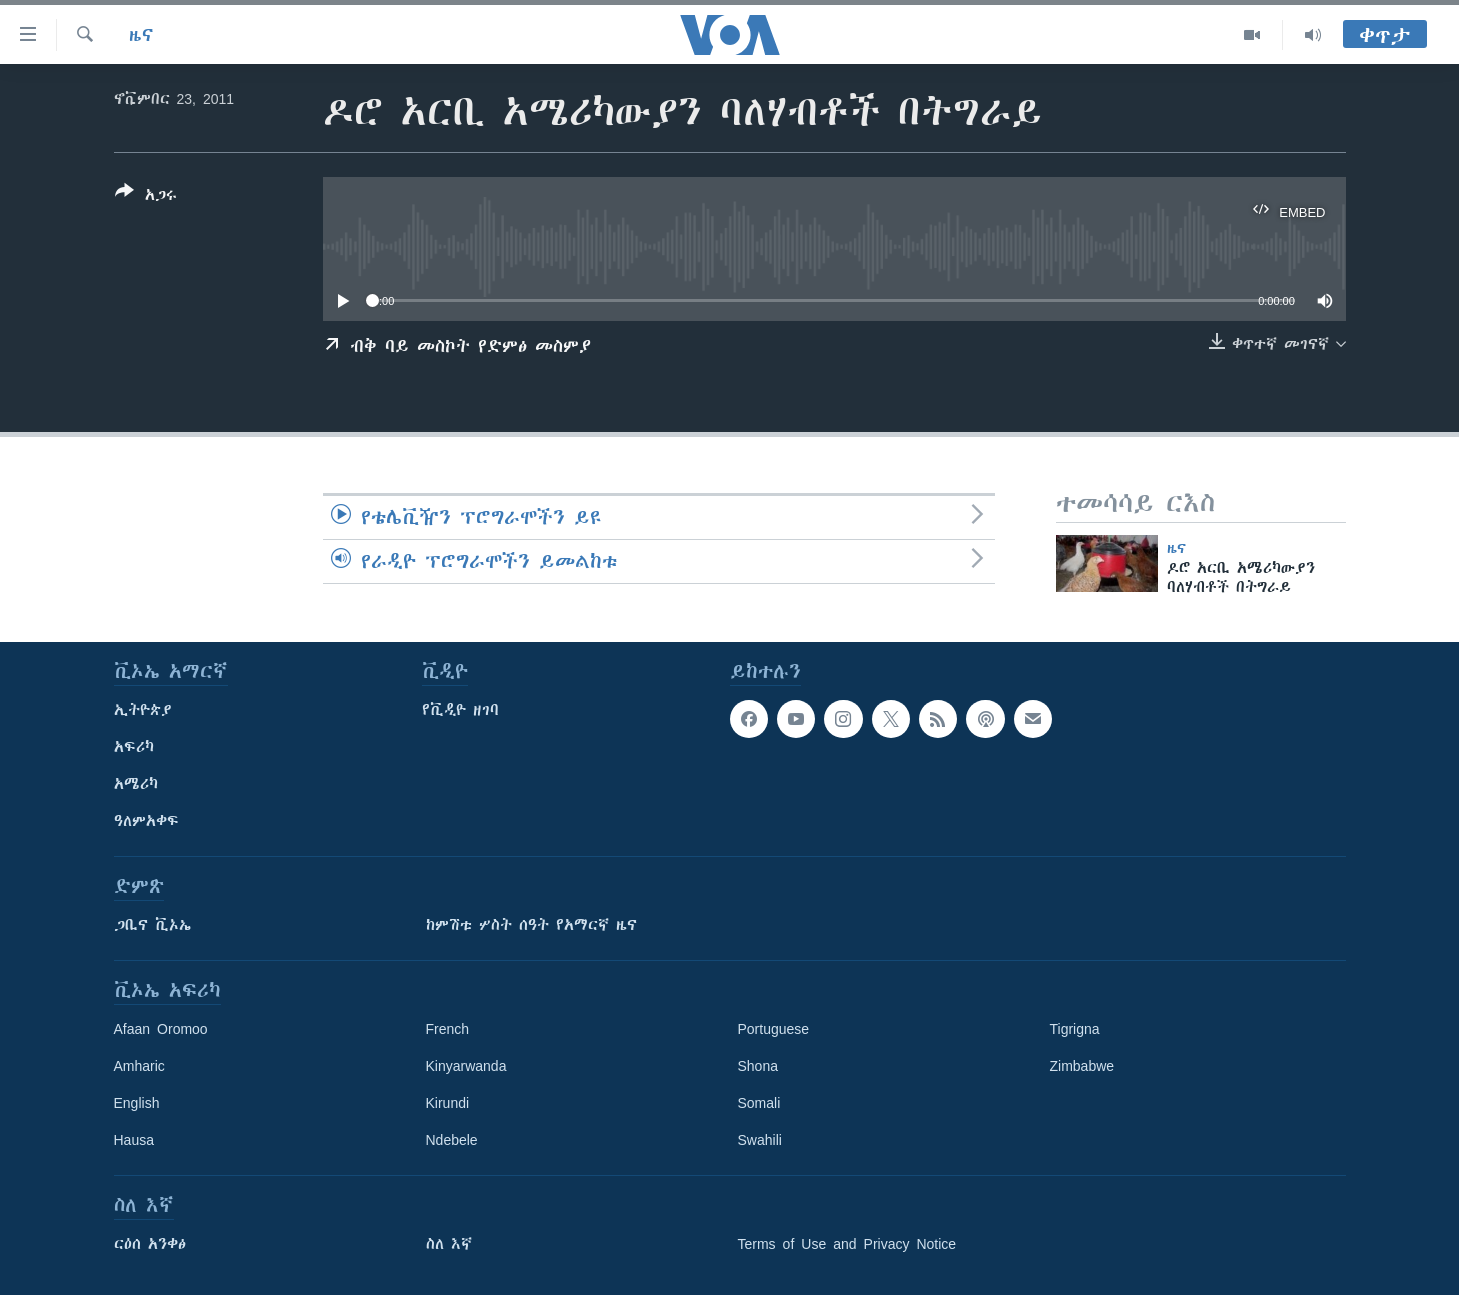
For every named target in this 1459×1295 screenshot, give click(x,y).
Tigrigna (1075, 1029)
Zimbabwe (1082, 1066)
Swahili (760, 1140)
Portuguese (774, 1029)
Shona (758, 1066)
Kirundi (448, 1103)
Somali (759, 1103)
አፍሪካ (134, 747)
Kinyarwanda (466, 1066)
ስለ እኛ (449, 1244)
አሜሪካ (136, 784)
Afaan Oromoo (161, 1029)
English (137, 1103)
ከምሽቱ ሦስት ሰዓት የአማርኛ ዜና (531, 925)
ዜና (141, 35)
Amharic (139, 1066)
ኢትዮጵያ (143, 710)
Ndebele (452, 1140)
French (448, 1029)
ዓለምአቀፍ (146, 821)
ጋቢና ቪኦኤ (152, 925)
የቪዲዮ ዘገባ (460, 710)
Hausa (134, 1140)
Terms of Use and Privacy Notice (847, 1244)
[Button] (146, 197)
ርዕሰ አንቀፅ (150, 1244)
